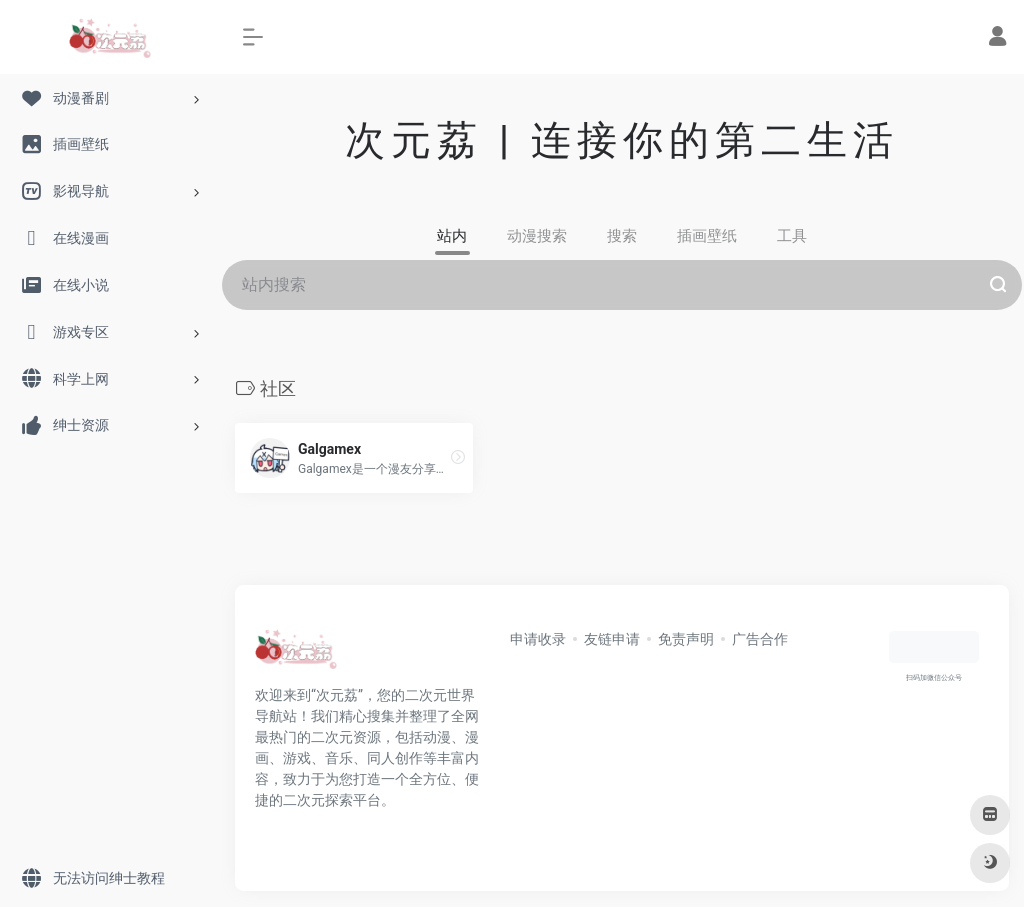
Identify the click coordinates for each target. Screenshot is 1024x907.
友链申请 (612, 639)
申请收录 (538, 639)
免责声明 (686, 639)
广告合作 (760, 639)
